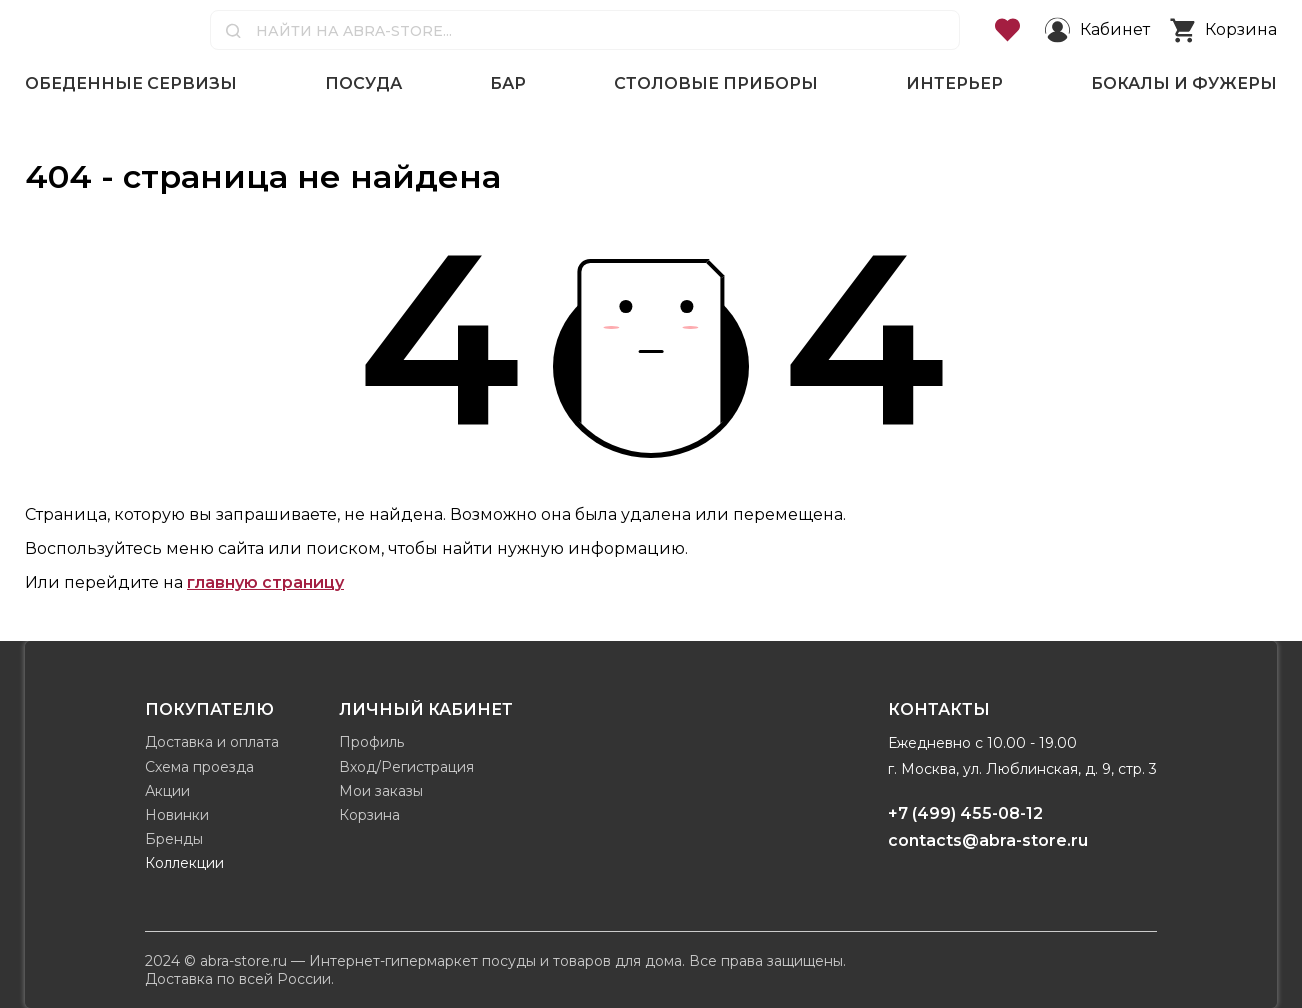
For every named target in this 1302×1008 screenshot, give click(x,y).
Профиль (371, 742)
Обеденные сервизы (131, 83)
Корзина (369, 815)
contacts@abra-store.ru (988, 840)
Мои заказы (381, 791)
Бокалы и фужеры (1184, 83)
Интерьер (954, 83)
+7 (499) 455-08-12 (965, 813)
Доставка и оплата (212, 742)
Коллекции (184, 863)
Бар (508, 83)
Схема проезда (199, 767)
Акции (167, 791)
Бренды (174, 839)
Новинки (177, 815)
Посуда (363, 83)
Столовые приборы (716, 83)
